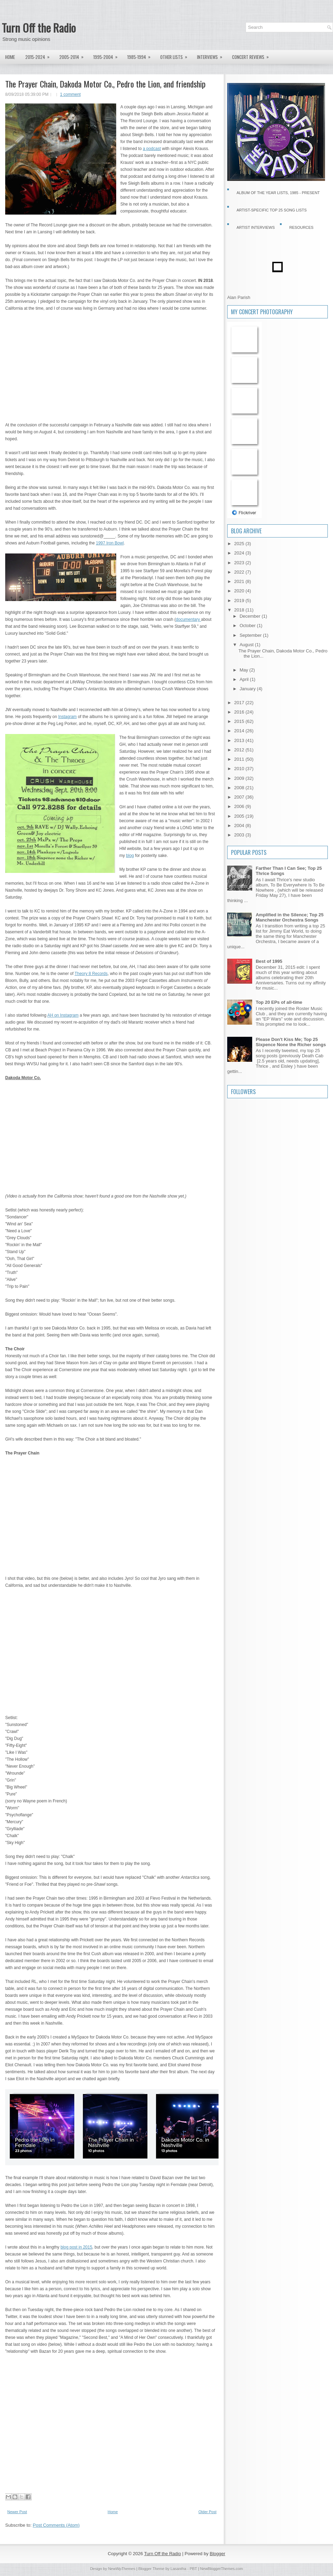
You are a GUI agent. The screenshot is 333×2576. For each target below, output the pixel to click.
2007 (240, 797)
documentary (188, 619)
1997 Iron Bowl (110, 543)
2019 (240, 600)
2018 (240, 609)
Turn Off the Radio (39, 27)
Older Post (207, 2512)
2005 (240, 816)
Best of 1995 (269, 961)
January (248, 688)
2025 (240, 543)
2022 (240, 572)
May (244, 670)
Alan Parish (238, 297)
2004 (240, 825)
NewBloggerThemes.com (221, 2569)
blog (130, 855)
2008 (240, 787)
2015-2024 (39, 55)
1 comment (70, 94)
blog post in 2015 (76, 2247)
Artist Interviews (256, 227)
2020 (240, 590)
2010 (240, 768)
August (247, 644)
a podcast (152, 148)
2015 (240, 721)
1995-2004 (107, 55)
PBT (193, 2569)
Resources (301, 227)
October (248, 625)
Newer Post (17, 2512)
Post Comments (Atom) (56, 2525)
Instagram (67, 716)
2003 (240, 834)
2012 (240, 749)
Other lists (176, 55)
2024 (240, 553)
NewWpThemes (121, 2569)
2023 (240, 562)
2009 (240, 778)
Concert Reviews (252, 55)
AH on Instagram (62, 1015)
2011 (240, 759)
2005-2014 (73, 55)
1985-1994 (141, 55)
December (251, 616)
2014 (240, 730)
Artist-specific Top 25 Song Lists (272, 210)
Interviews (212, 55)
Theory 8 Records (91, 973)
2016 (240, 712)
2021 (240, 581)
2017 (240, 702)
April (245, 679)
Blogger (217, 2553)
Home (10, 56)
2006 (240, 806)
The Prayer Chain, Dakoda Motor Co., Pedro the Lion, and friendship (105, 84)
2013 (240, 740)
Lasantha (178, 2569)
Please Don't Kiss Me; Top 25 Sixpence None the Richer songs (291, 1042)
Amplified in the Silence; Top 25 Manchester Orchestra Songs (290, 917)
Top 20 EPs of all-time (279, 1002)
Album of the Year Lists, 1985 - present (278, 193)
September (251, 635)
